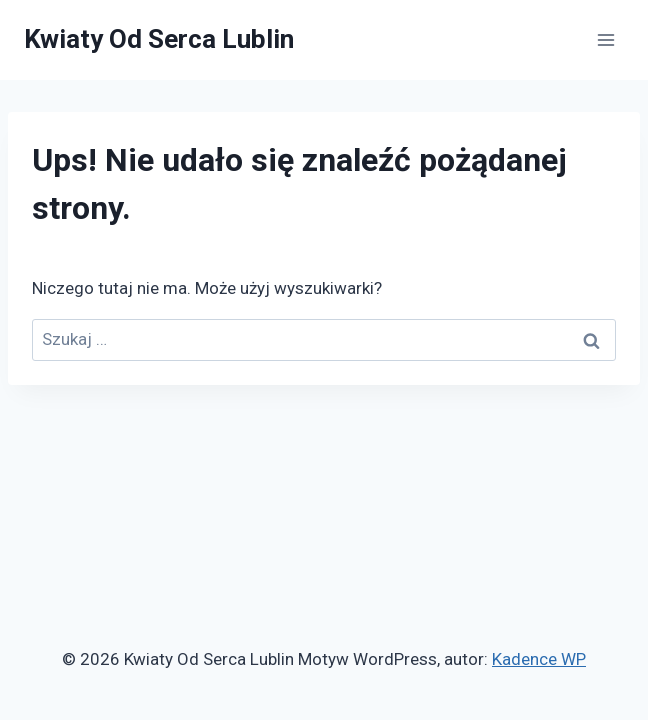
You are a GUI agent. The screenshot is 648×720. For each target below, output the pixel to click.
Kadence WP (539, 659)
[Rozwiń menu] (605, 39)
